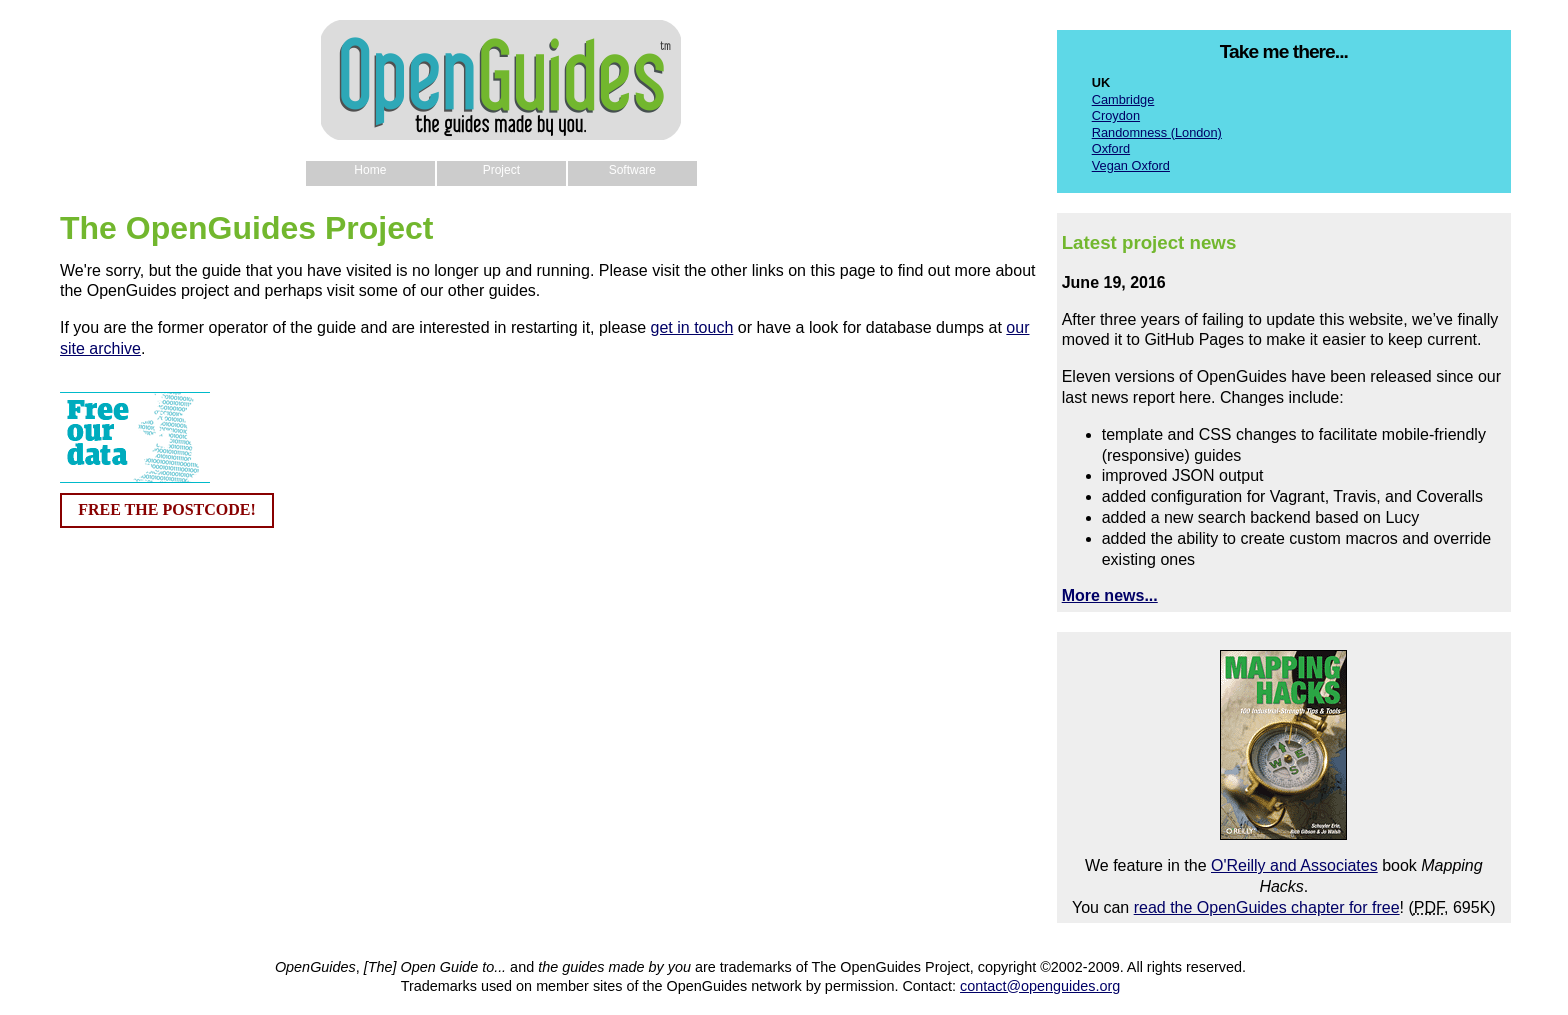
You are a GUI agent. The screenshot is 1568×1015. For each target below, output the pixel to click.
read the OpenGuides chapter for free (1267, 907)
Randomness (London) (1157, 132)
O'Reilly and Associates (1294, 865)
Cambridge (1123, 99)
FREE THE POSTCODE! (167, 509)
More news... (1110, 595)
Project (501, 170)
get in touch (692, 327)
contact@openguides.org (1040, 986)
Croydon (1116, 115)
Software (632, 170)
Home (370, 170)
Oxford (1111, 148)
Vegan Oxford (1131, 165)
